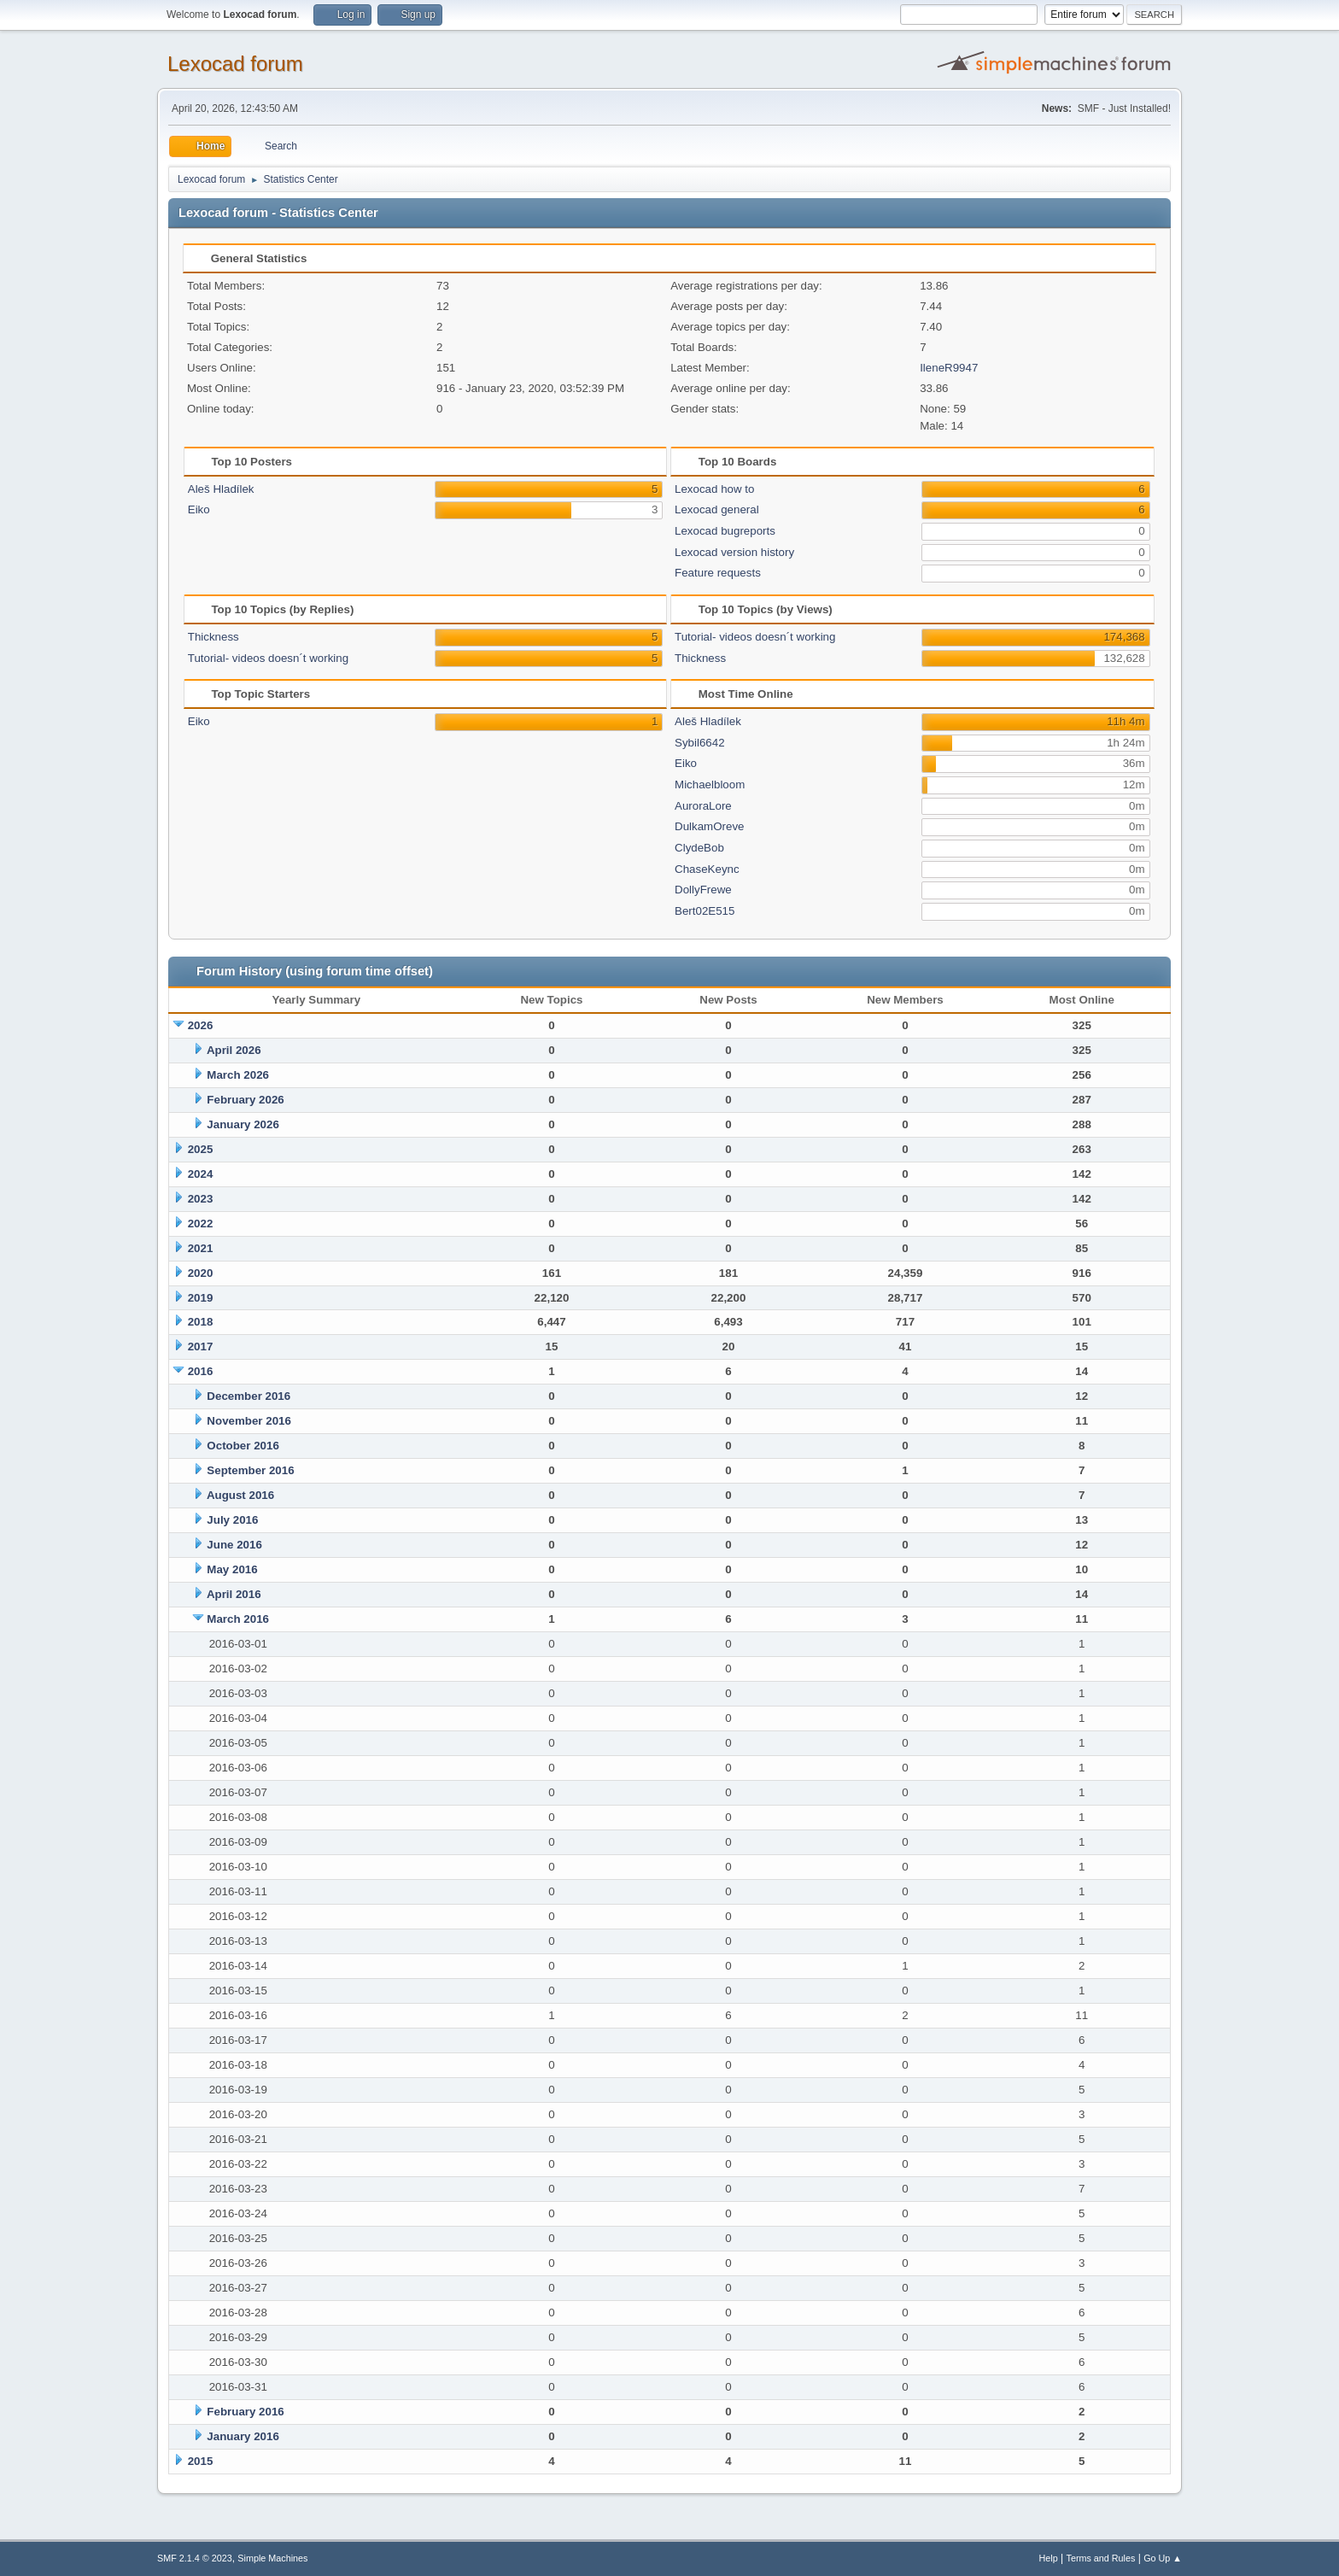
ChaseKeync (707, 869)
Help (1048, 2558)
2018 (200, 1321)
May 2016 (232, 1569)
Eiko (199, 509)
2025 (200, 1149)
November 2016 (249, 1420)
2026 (200, 1025)
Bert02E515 (704, 911)
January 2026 (242, 1124)
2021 (200, 1248)
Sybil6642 (700, 742)
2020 (200, 1273)
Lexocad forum (235, 63)
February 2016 (245, 2411)
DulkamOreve (709, 826)
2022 (200, 1223)
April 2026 (234, 1050)
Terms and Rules (1101, 2558)
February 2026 (245, 1099)
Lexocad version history (734, 552)
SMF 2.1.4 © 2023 (194, 2558)
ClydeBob (699, 847)
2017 (200, 1346)
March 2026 (238, 1074)
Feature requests (718, 572)
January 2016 (242, 2436)
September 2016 (250, 1470)
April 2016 (234, 1594)
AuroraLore (703, 805)
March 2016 (238, 1619)
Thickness (213, 636)
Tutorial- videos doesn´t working (268, 658)
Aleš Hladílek (221, 489)
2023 (200, 1198)
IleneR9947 (949, 367)
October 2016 (242, 1445)
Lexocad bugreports (725, 530)
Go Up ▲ (1162, 2558)
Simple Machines (272, 2558)
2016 (200, 1371)
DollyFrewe (703, 889)
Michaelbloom (710, 784)
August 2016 (240, 1495)
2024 (200, 1174)
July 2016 (232, 1519)
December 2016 (248, 1396)
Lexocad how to (714, 489)
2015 (200, 2461)
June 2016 (234, 1544)
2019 (200, 1297)
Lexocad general (717, 509)
